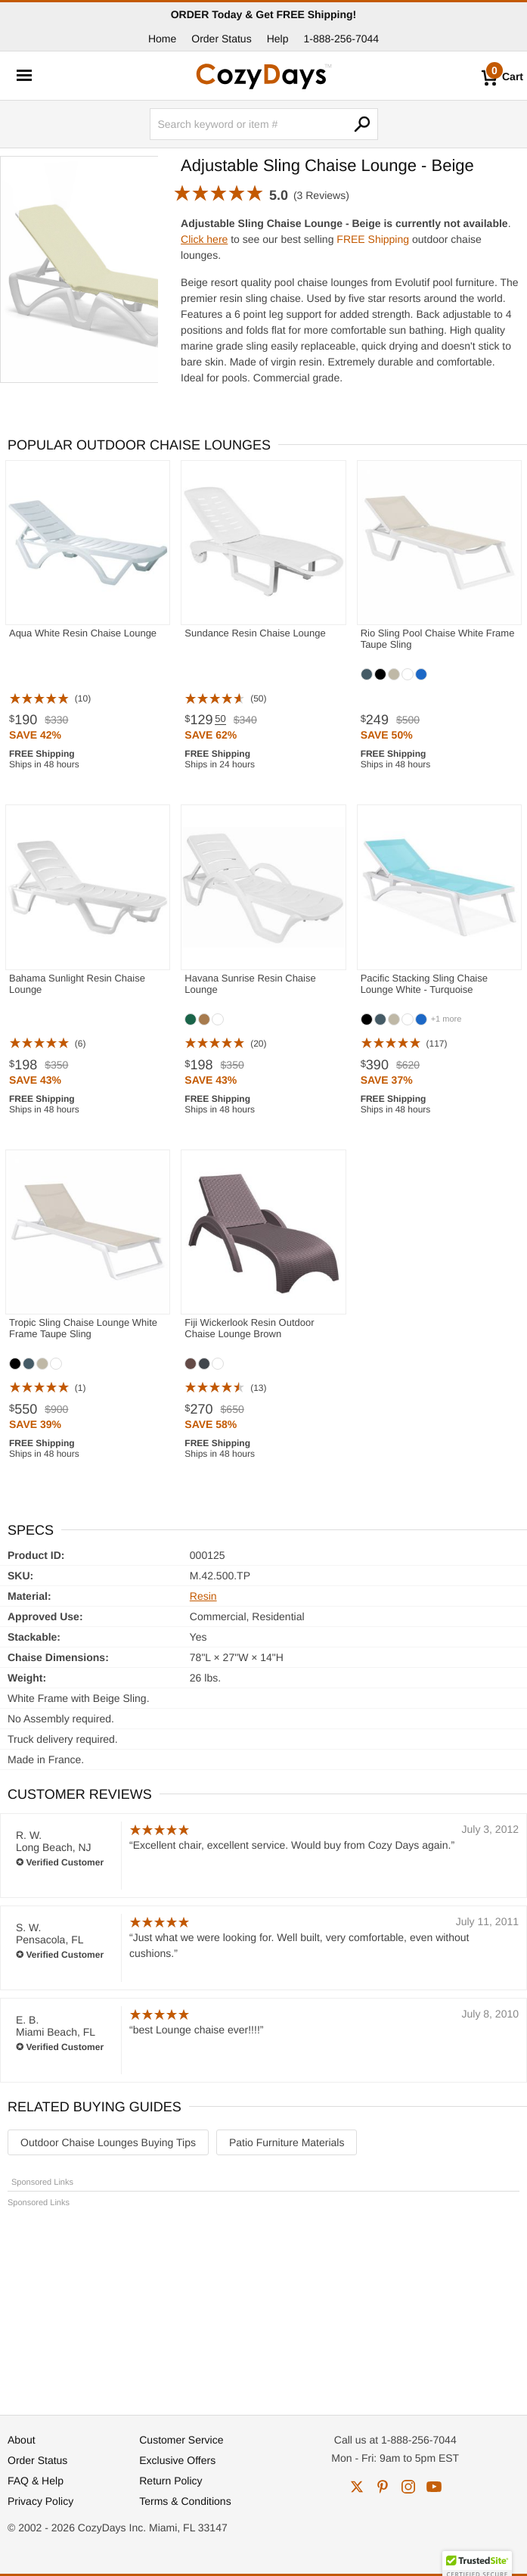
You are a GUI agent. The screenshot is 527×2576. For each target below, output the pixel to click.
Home (162, 39)
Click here (204, 239)
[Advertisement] (263, 2304)
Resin (203, 1596)
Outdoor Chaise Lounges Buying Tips (108, 2142)
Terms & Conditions (185, 2501)
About (22, 2440)
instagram (408, 2487)
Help (278, 39)
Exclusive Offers (177, 2460)
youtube (434, 2487)
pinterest (382, 2487)
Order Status (221, 39)
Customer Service (181, 2440)
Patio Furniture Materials (287, 2142)
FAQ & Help (36, 2481)
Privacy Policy (40, 2501)
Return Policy (170, 2481)
